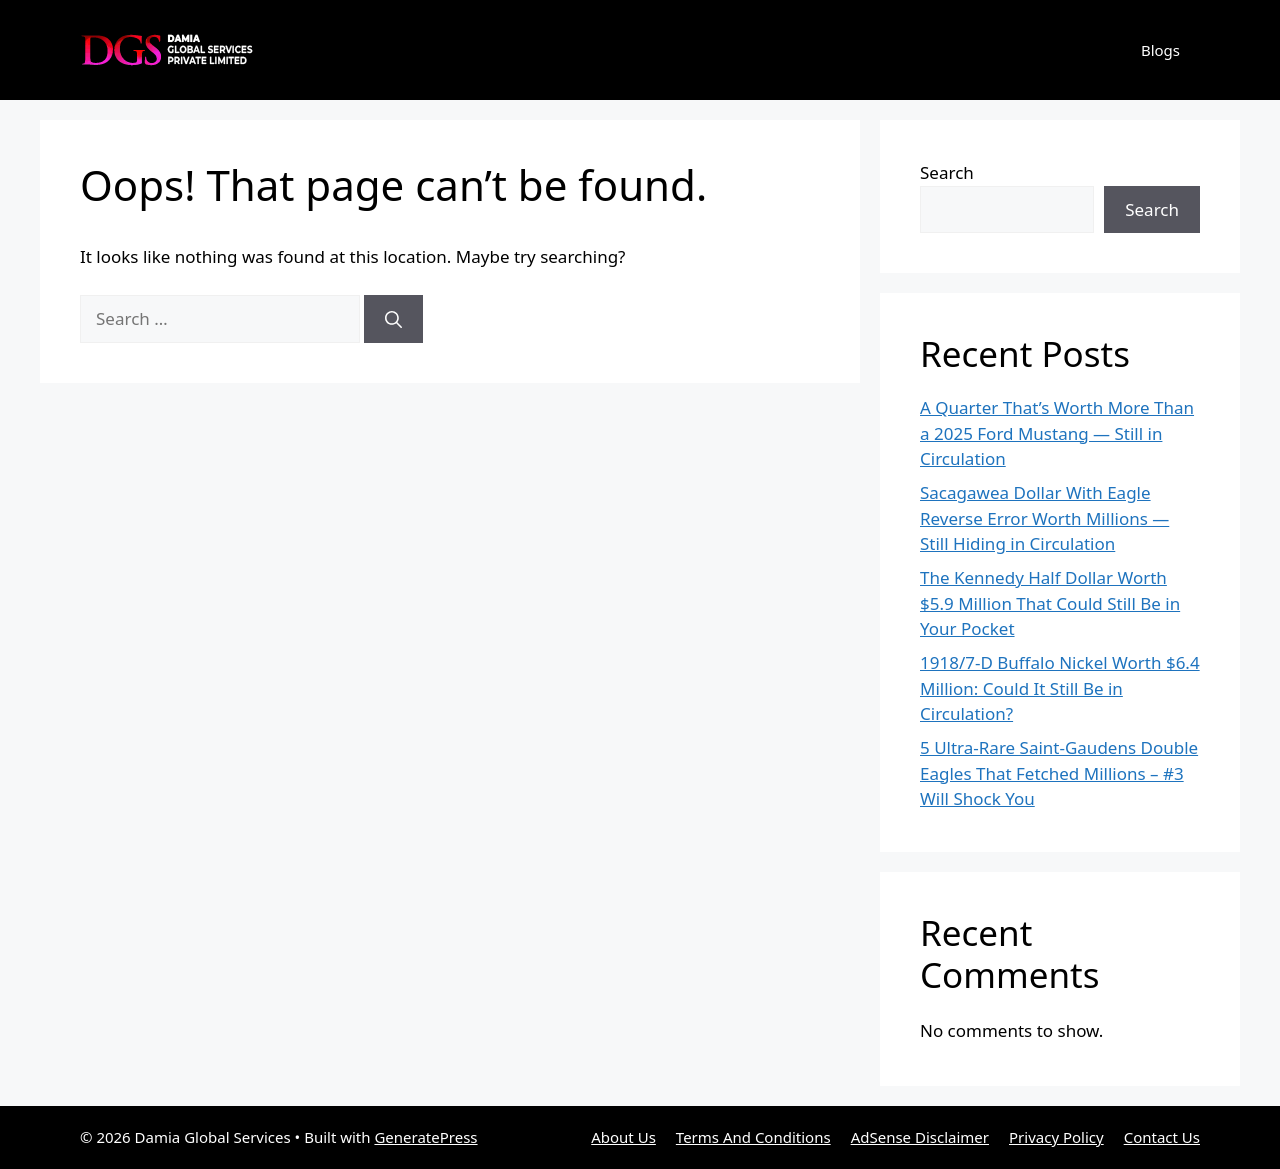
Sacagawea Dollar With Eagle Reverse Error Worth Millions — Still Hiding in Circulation (1044, 518)
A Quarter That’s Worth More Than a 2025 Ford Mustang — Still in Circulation (1057, 433)
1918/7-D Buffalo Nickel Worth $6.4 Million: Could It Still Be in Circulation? (1060, 688)
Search (947, 172)
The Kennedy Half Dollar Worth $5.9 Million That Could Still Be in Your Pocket (1050, 603)
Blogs (1160, 50)
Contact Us (1162, 1137)
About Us (623, 1137)
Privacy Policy (1056, 1137)
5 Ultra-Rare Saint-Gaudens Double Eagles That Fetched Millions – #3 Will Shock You (1059, 773)
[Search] (393, 319)
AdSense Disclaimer (920, 1137)
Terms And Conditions (753, 1137)
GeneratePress (425, 1137)
